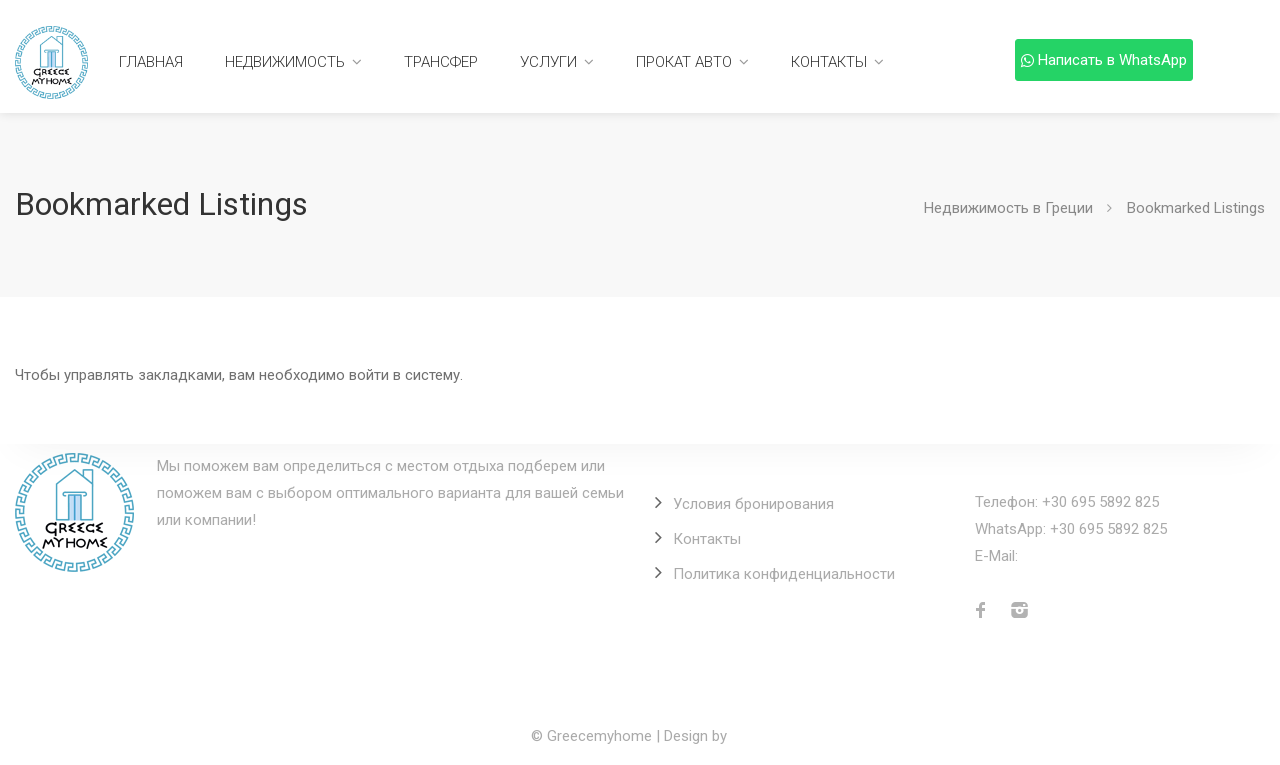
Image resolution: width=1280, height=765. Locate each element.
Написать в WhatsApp (1104, 60)
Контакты (829, 62)
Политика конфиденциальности (784, 574)
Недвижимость (285, 62)
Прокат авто (684, 62)
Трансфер (441, 62)
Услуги (548, 62)
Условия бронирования (753, 504)
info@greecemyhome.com (1110, 556)
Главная (151, 62)
